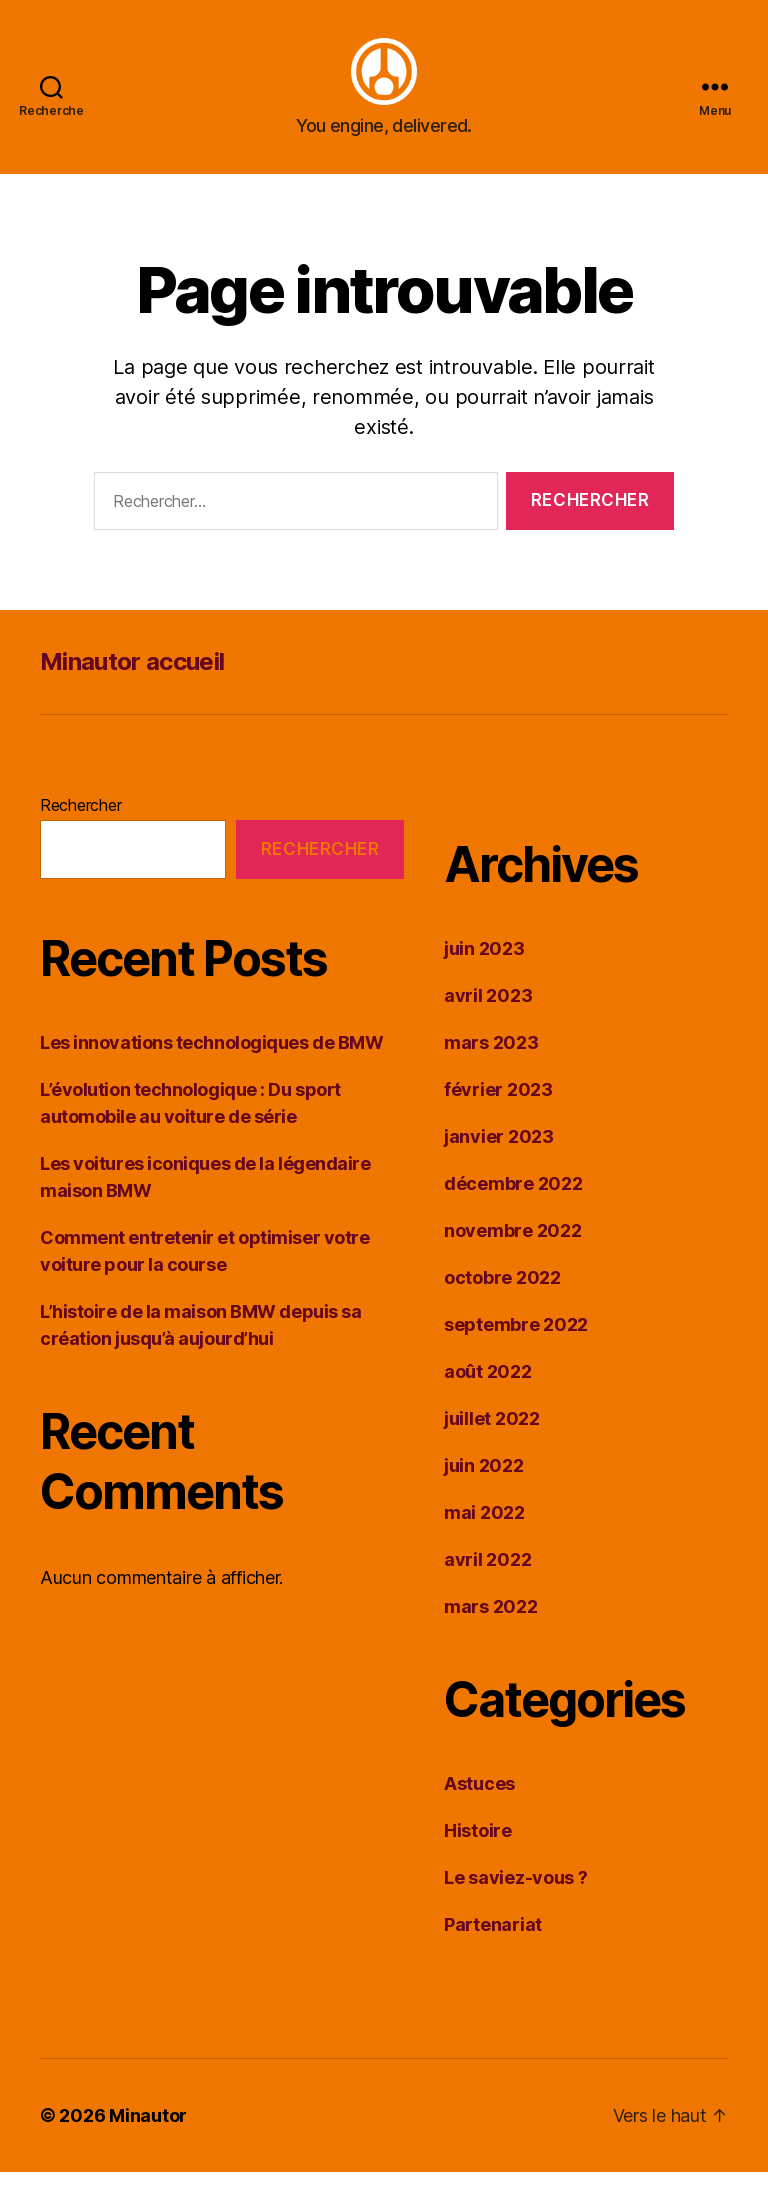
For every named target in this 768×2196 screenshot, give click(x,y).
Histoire (478, 1854)
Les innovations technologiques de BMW (211, 1065)
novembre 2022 (513, 1254)
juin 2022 (484, 1489)
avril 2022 (487, 1583)
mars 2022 (491, 1630)
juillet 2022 (492, 1442)
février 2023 (498, 1113)
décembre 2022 (513, 1207)
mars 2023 (491, 1066)
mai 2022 (484, 1536)
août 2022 (488, 1395)
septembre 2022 (516, 1348)
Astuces (479, 1807)
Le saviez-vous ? (516, 1901)
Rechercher (80, 829)
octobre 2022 (502, 1301)
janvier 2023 (499, 1160)
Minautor (148, 2139)
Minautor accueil (132, 685)
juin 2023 (484, 972)
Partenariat (493, 1948)
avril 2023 (488, 1019)
